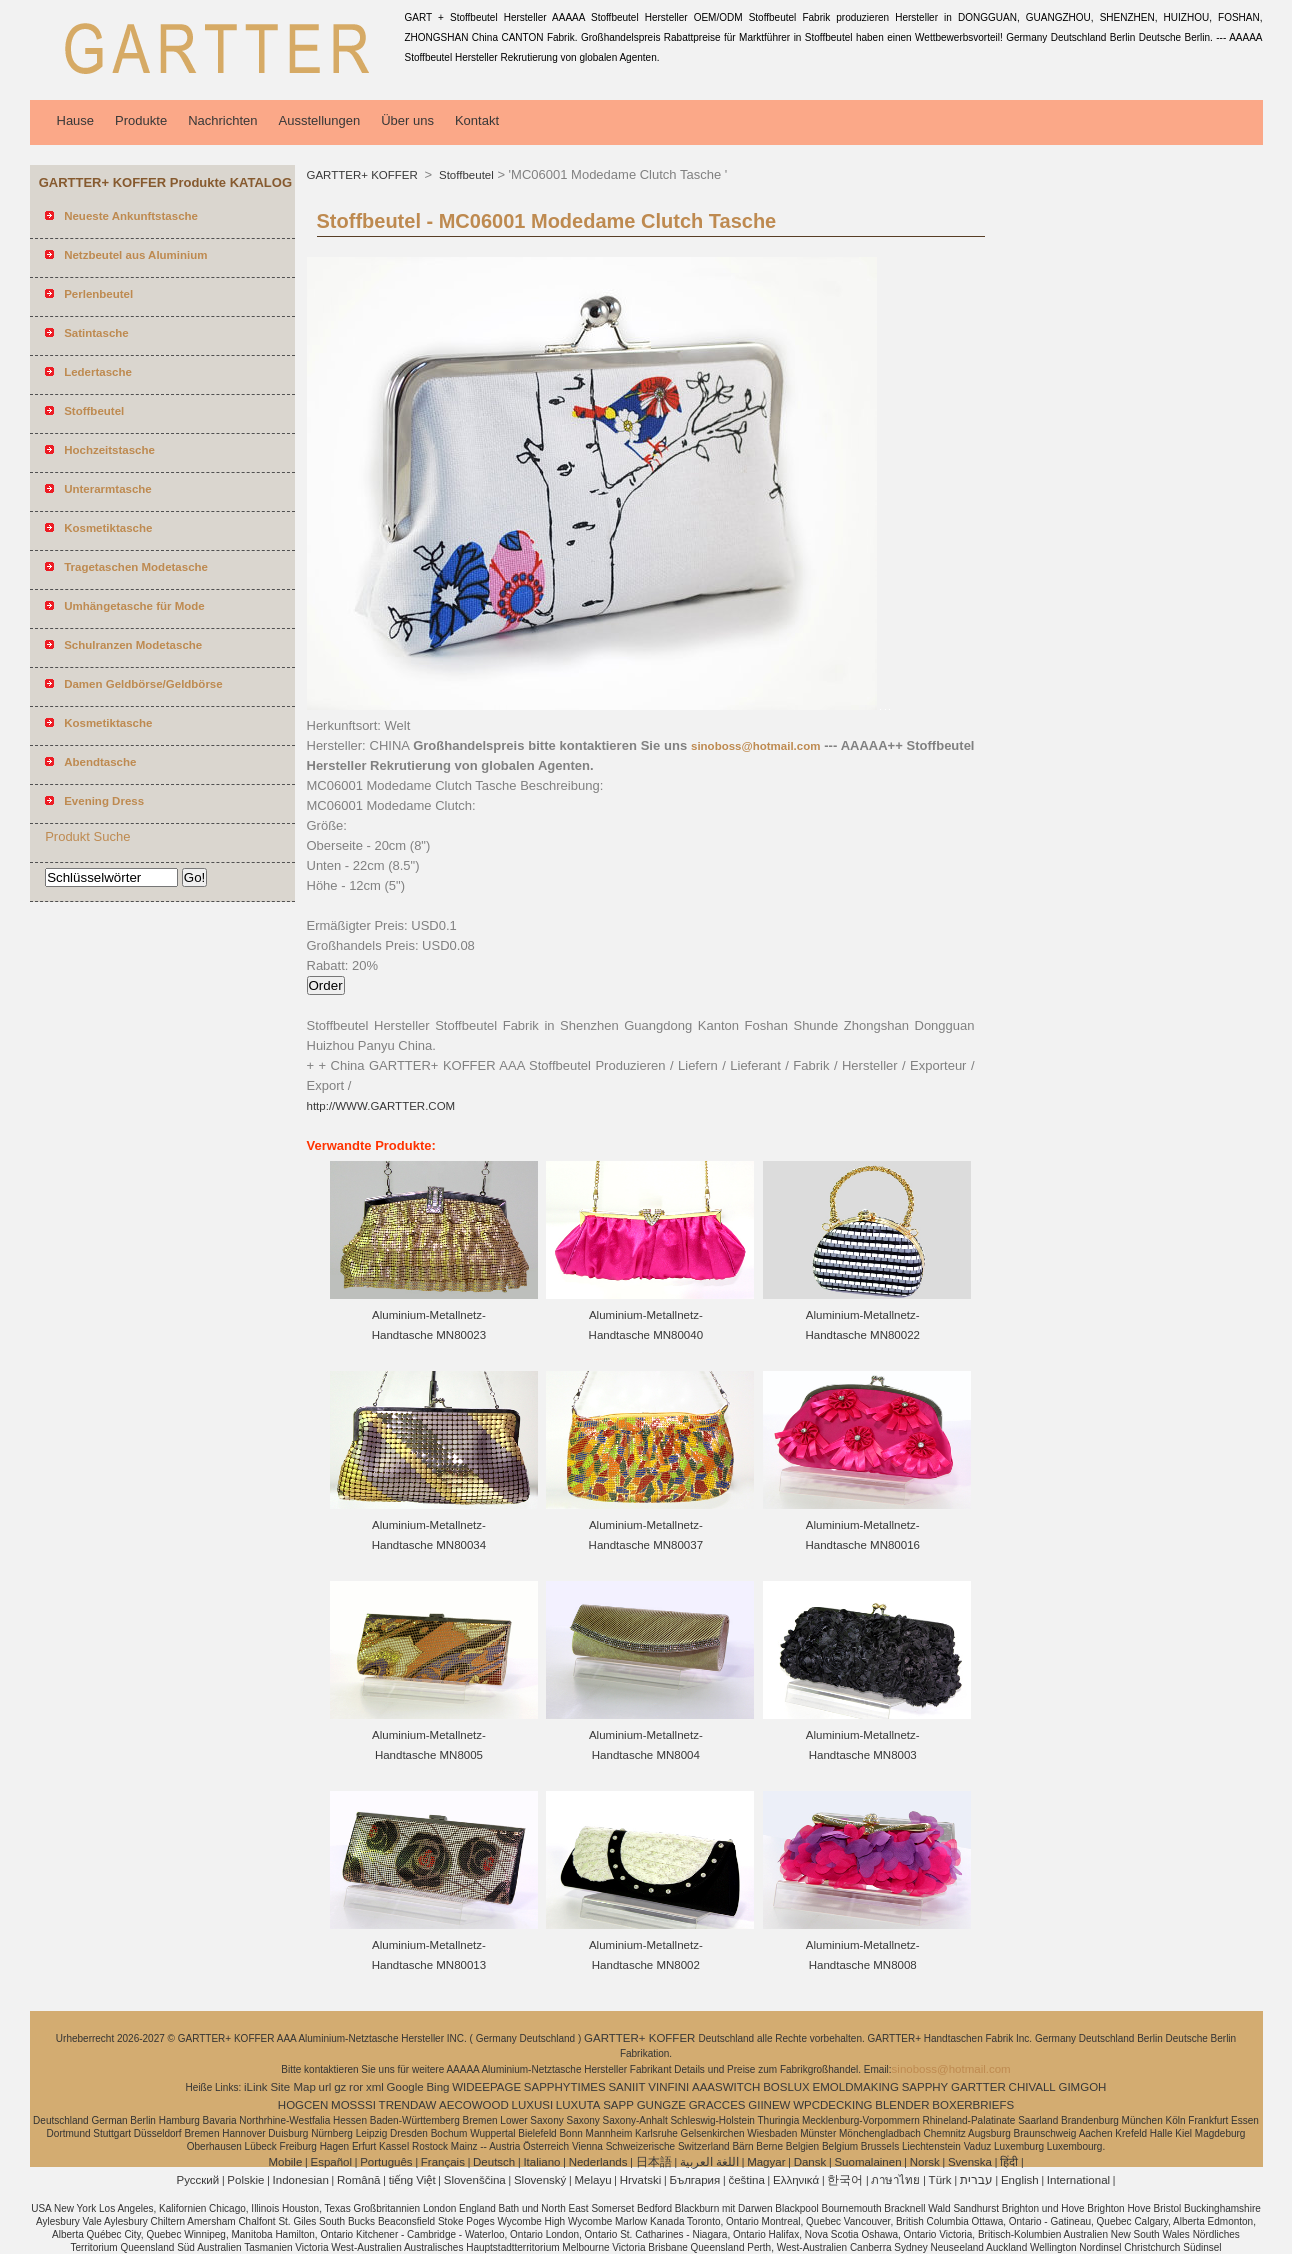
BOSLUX (786, 2087)
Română (358, 2180)
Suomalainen (867, 2162)
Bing (437, 2087)
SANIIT (626, 2087)
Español (331, 2162)
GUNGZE (661, 2105)
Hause (76, 120)
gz (340, 2087)
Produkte (141, 120)
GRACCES (717, 2105)
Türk (940, 2180)
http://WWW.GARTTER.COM (381, 1106)
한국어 (845, 2180)
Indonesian (301, 2180)
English (1020, 2180)
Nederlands (598, 2162)
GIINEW (769, 2105)
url (325, 2087)
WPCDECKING (832, 2105)
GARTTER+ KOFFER (364, 175)
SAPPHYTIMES (565, 2087)
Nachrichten (222, 120)
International (1078, 2180)
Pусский (198, 2180)
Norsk (925, 2162)
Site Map (292, 2087)
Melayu (592, 2180)
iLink (256, 2087)
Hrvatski (641, 2180)
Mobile (285, 2162)
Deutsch (494, 2162)
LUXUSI (533, 2105)
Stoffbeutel (465, 175)
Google (405, 2087)
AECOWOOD (474, 2105)
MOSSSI (353, 2105)
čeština (746, 2180)
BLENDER (902, 2105)
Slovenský (540, 2180)
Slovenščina (475, 2180)
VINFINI (668, 2087)
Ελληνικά (796, 2180)
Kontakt (477, 120)
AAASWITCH (726, 2087)
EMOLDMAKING (856, 2087)
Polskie (245, 2180)
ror (356, 2087)
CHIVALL (1032, 2087)
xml (375, 2087)
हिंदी (1009, 2162)
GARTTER (978, 2087)
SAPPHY (925, 2087)
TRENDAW (408, 2105)
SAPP (618, 2105)
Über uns (407, 120)
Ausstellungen (320, 120)
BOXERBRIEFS (973, 2105)
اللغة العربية (709, 2162)
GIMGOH (1082, 2087)
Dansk (810, 2162)
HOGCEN (303, 2105)
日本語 (654, 2162)
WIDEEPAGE (486, 2087)
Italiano (541, 2162)
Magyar (766, 2162)
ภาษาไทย (895, 2180)
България (694, 2180)
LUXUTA (578, 2105)
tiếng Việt (412, 2180)
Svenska (970, 2162)
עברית (976, 2180)
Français (443, 2162)
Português (386, 2162)
